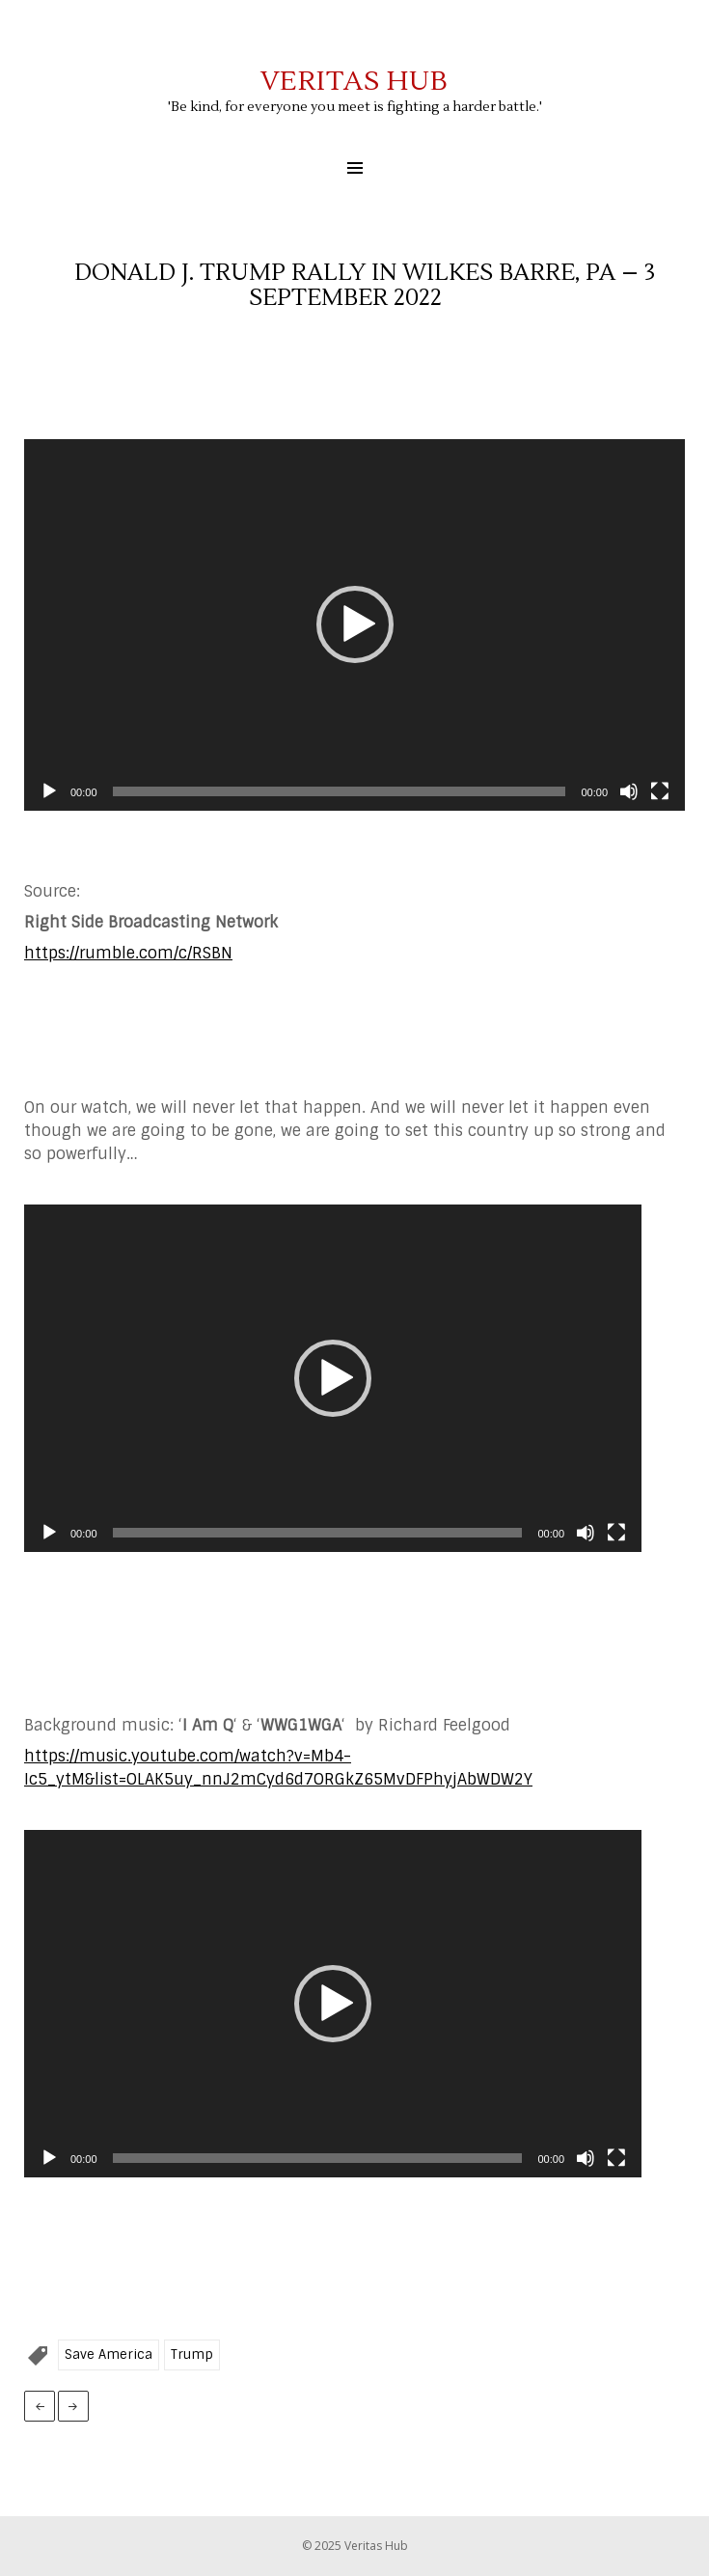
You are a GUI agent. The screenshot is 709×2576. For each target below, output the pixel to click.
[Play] (49, 791)
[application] (354, 625)
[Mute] (629, 791)
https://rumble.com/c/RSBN (128, 953)
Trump (192, 2354)
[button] (355, 624)
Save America (108, 2354)
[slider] (339, 791)
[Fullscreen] (659, 791)
